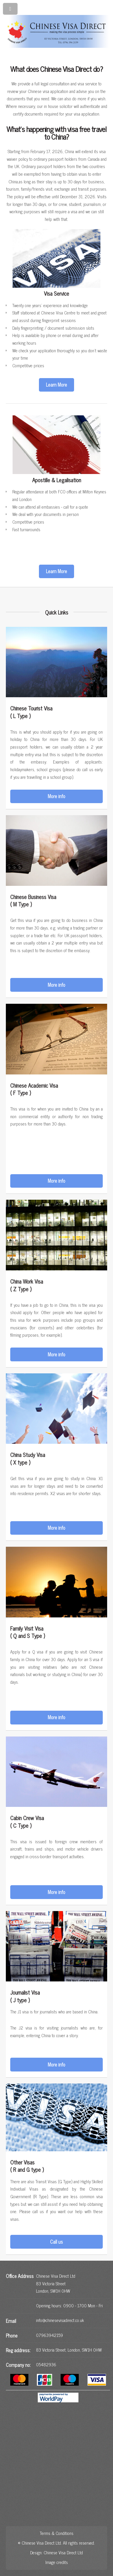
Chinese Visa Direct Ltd (63, 2552)
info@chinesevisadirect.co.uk (60, 2320)
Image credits (56, 2562)
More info (56, 796)
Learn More (56, 384)
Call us (56, 2241)
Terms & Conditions (56, 2533)
